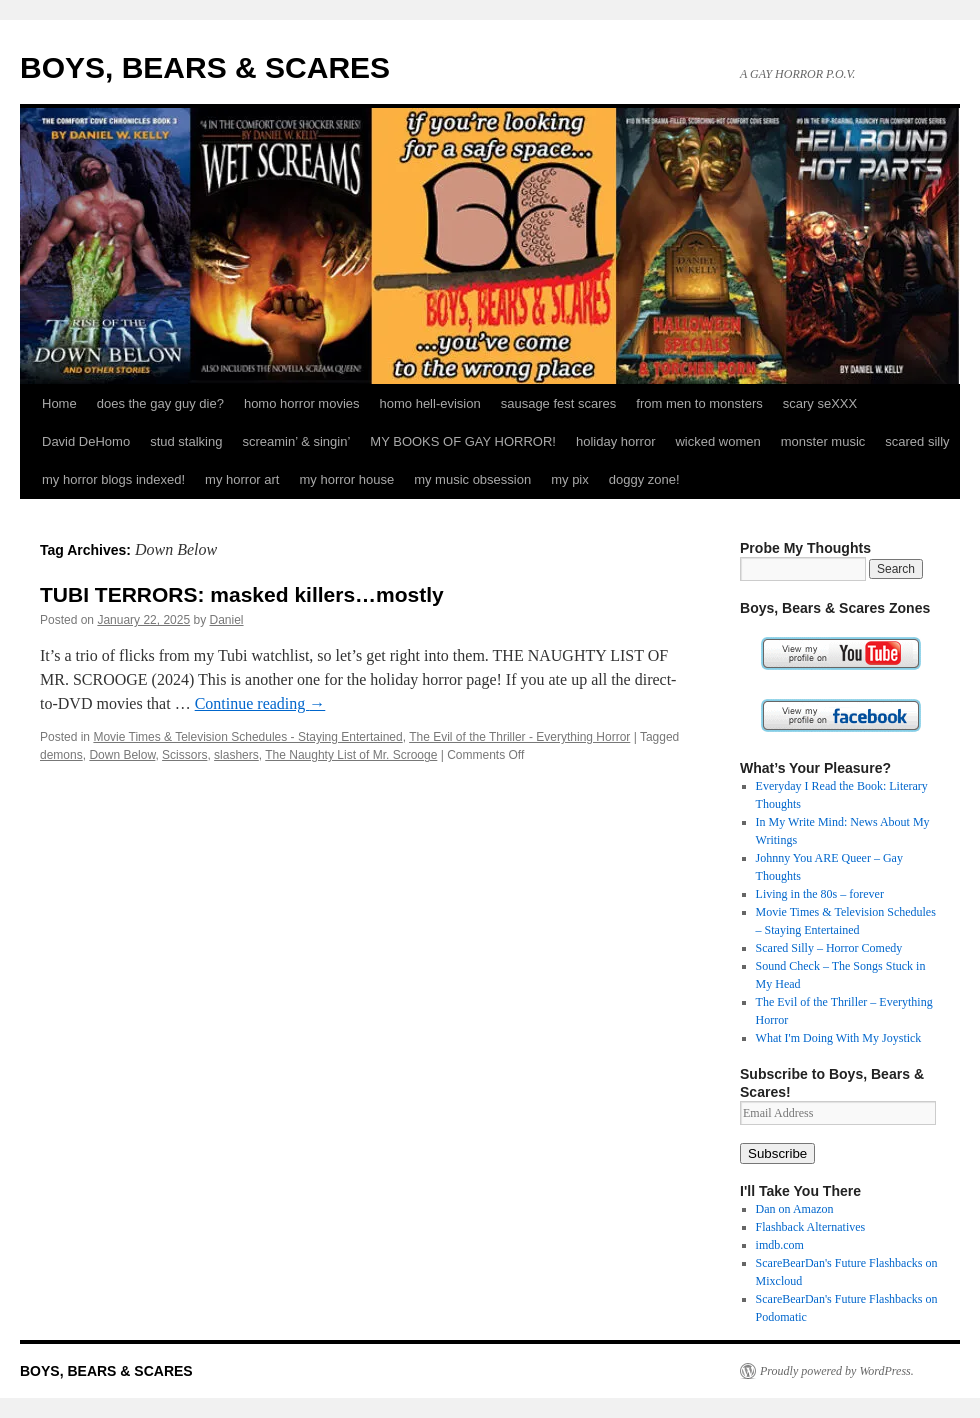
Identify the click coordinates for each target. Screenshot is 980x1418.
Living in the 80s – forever (820, 894)
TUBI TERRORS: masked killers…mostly (242, 594)
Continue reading (260, 703)
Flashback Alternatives (811, 1227)
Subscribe (777, 1153)
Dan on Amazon (795, 1209)
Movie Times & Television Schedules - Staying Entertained (247, 737)
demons (61, 755)
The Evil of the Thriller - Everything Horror (519, 737)
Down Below (122, 755)
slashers (236, 755)
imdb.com (780, 1245)
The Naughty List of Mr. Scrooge (351, 755)
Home (59, 403)
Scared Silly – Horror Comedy (829, 948)
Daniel (227, 620)
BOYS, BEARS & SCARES (205, 67)
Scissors (184, 755)
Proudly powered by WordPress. (837, 1371)
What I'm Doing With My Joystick (839, 1038)
